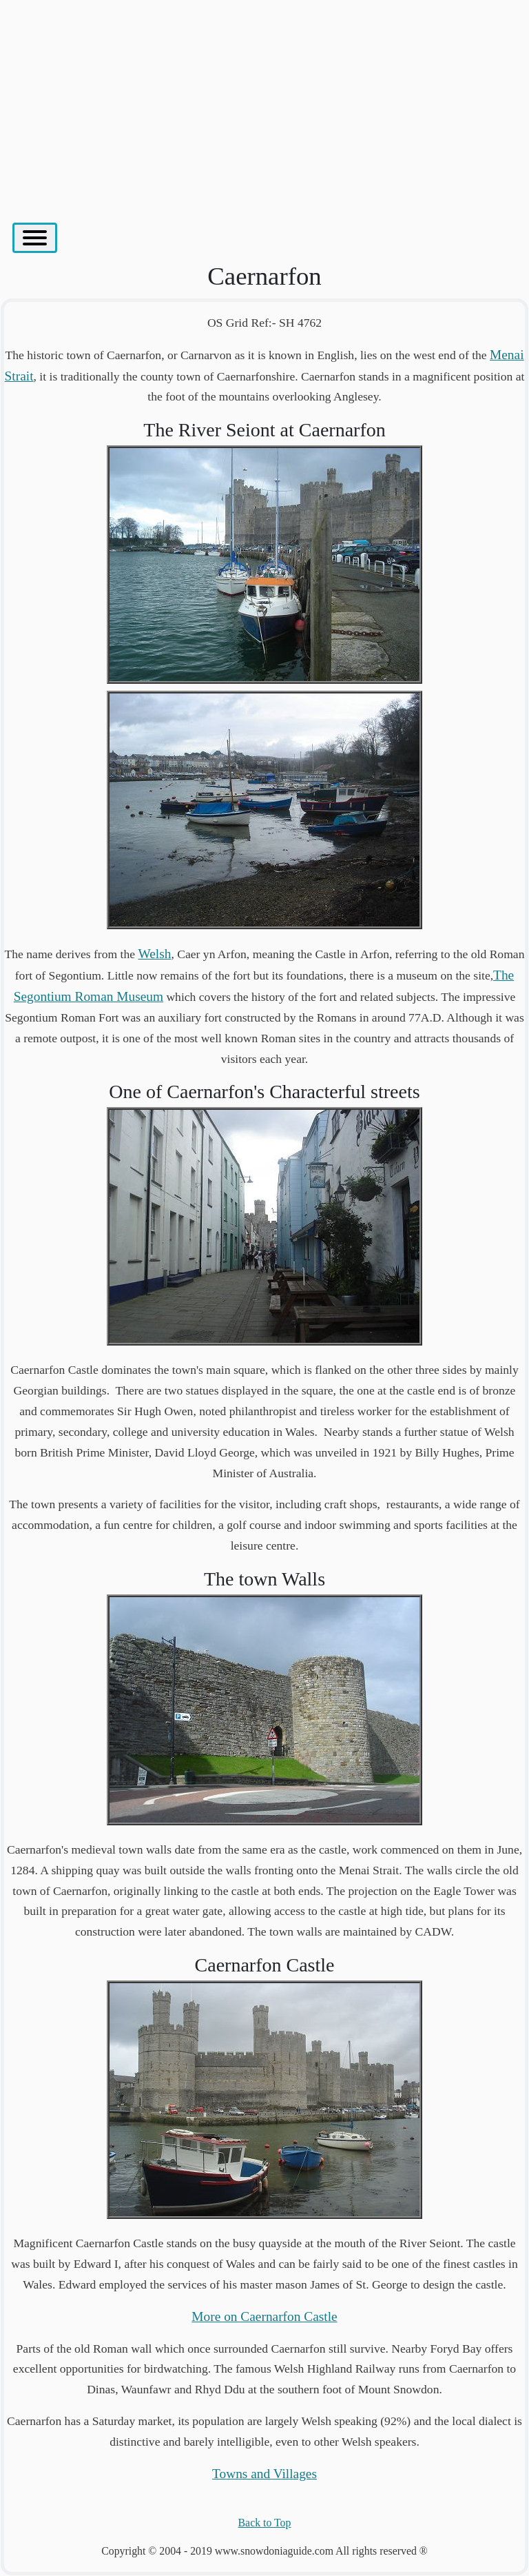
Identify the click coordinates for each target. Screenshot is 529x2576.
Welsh (155, 953)
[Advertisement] (264, 104)
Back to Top (264, 2522)
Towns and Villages (264, 2473)
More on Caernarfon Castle (264, 2316)
